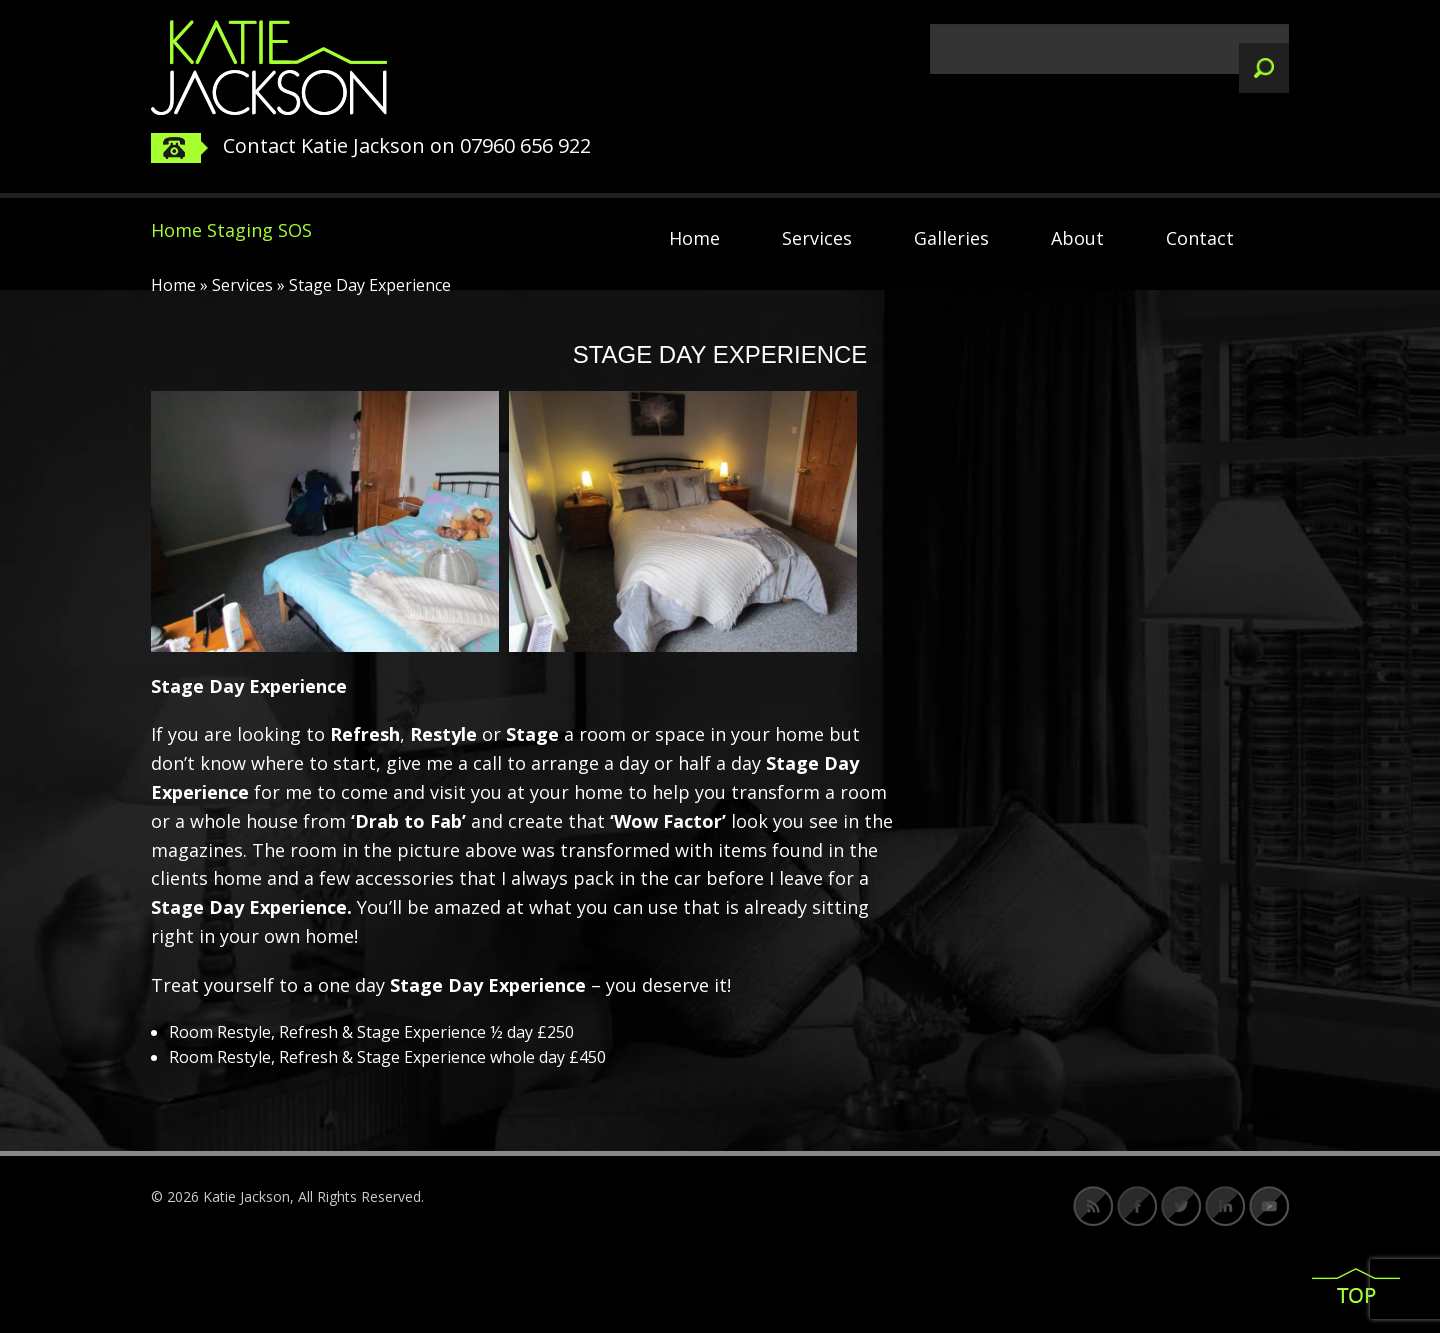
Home (694, 238)
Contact (1200, 238)
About (1077, 238)
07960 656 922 (525, 145)
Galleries (951, 238)
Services (817, 238)
